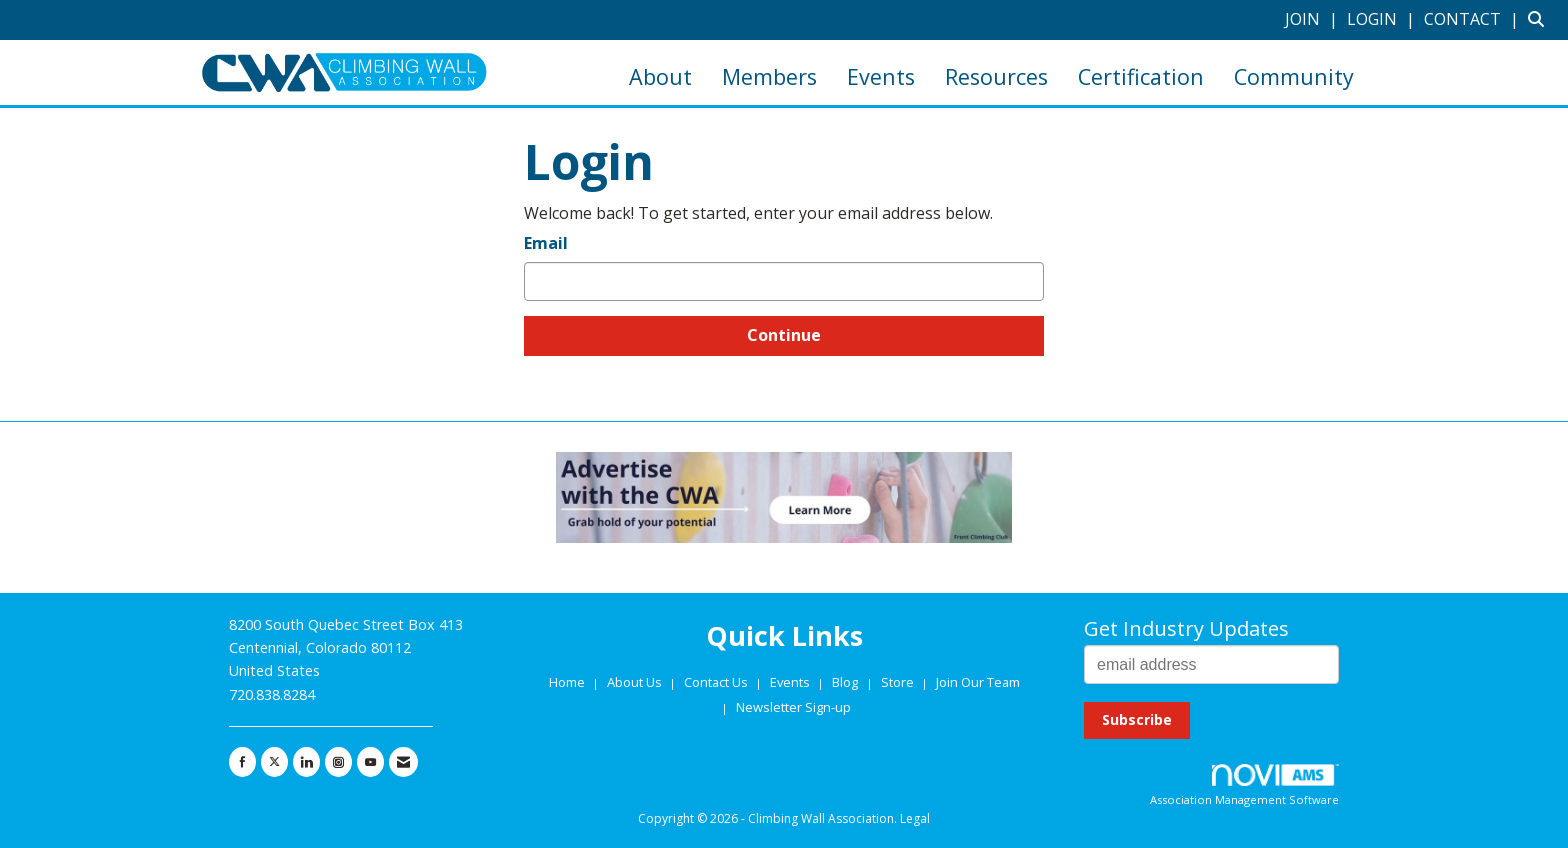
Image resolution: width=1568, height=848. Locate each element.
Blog (845, 682)
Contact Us (717, 682)
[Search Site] (1540, 19)
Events (881, 76)
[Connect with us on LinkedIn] (306, 762)
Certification (1141, 76)
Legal (915, 818)
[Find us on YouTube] (370, 762)
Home (568, 682)
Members (769, 76)
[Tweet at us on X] (274, 762)
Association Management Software (1244, 785)
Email (546, 243)
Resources (996, 76)
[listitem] (1314, 19)
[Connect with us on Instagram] (338, 762)
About (660, 76)
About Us (636, 682)
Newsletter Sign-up (793, 707)
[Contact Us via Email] (403, 762)
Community (1294, 76)
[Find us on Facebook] (242, 762)
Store (899, 682)
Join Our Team (978, 682)
